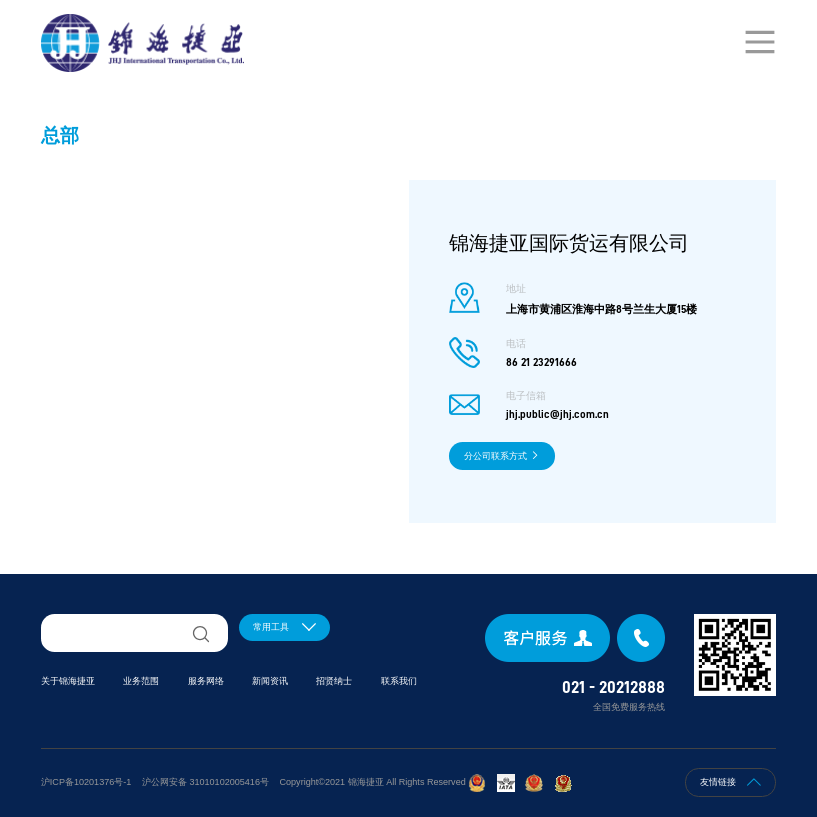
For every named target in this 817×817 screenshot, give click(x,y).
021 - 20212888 (613, 687)
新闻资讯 (270, 681)
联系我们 (399, 681)
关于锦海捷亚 (68, 681)
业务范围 (141, 681)
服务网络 (206, 681)
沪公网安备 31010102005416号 (205, 782)
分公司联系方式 (502, 455)
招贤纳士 (334, 681)
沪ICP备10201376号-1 (86, 782)
